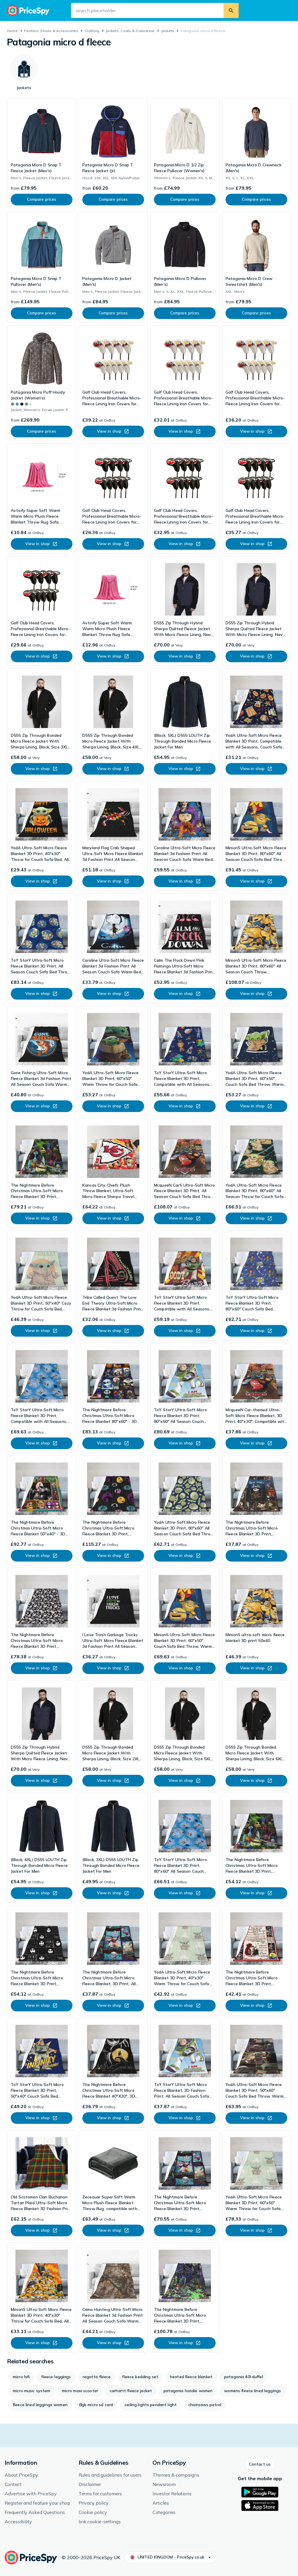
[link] (41, 153)
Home (12, 31)
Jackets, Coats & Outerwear (130, 31)
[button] (259, 2464)
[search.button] (231, 10)
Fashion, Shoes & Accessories (51, 31)
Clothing (92, 31)
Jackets (167, 31)
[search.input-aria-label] (147, 10)
